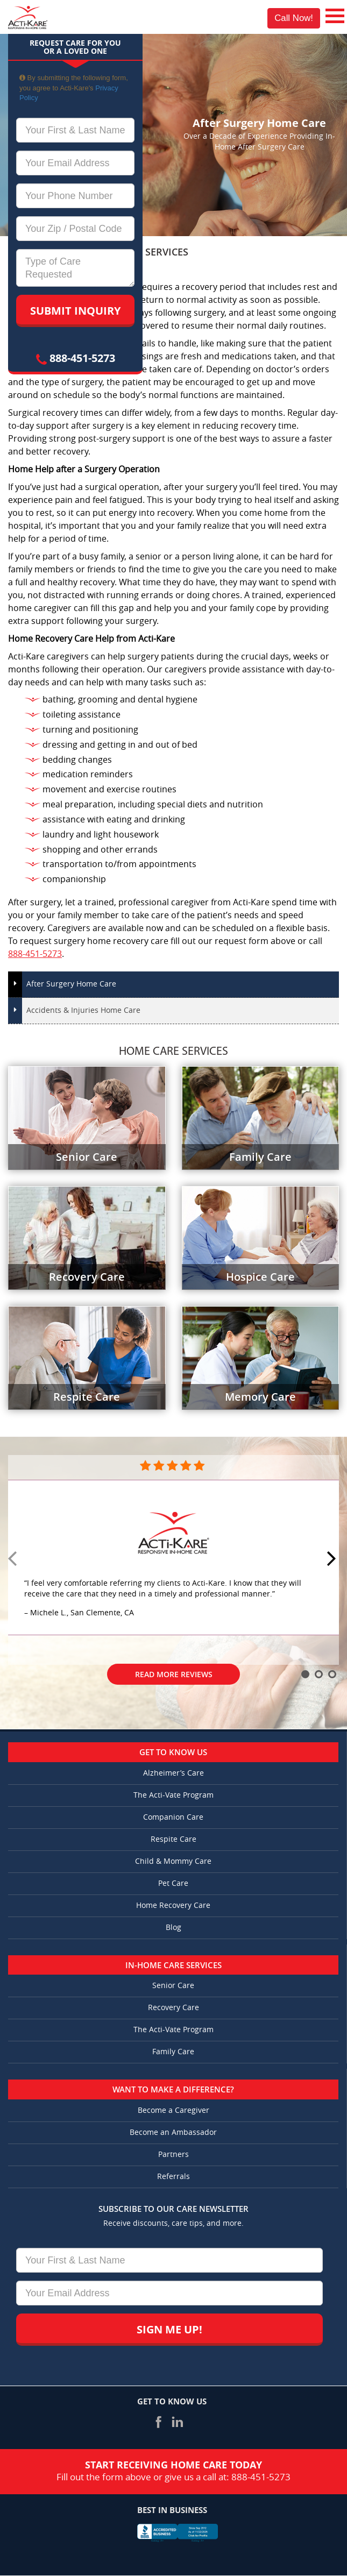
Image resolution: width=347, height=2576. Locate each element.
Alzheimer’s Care (173, 1773)
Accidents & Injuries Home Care (83, 1010)
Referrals (173, 2176)
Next (333, 1559)
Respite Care (173, 1839)
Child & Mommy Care (173, 1861)
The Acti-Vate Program (173, 1795)
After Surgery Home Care (71, 984)
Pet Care (173, 1883)
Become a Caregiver (173, 2110)
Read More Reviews (174, 1674)
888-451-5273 (75, 358)
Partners (173, 2154)
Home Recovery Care (173, 1905)
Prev (14, 1559)
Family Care (173, 2051)
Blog (173, 1927)
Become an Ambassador (173, 2132)
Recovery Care (173, 2007)
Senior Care (173, 1985)
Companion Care (173, 1817)
